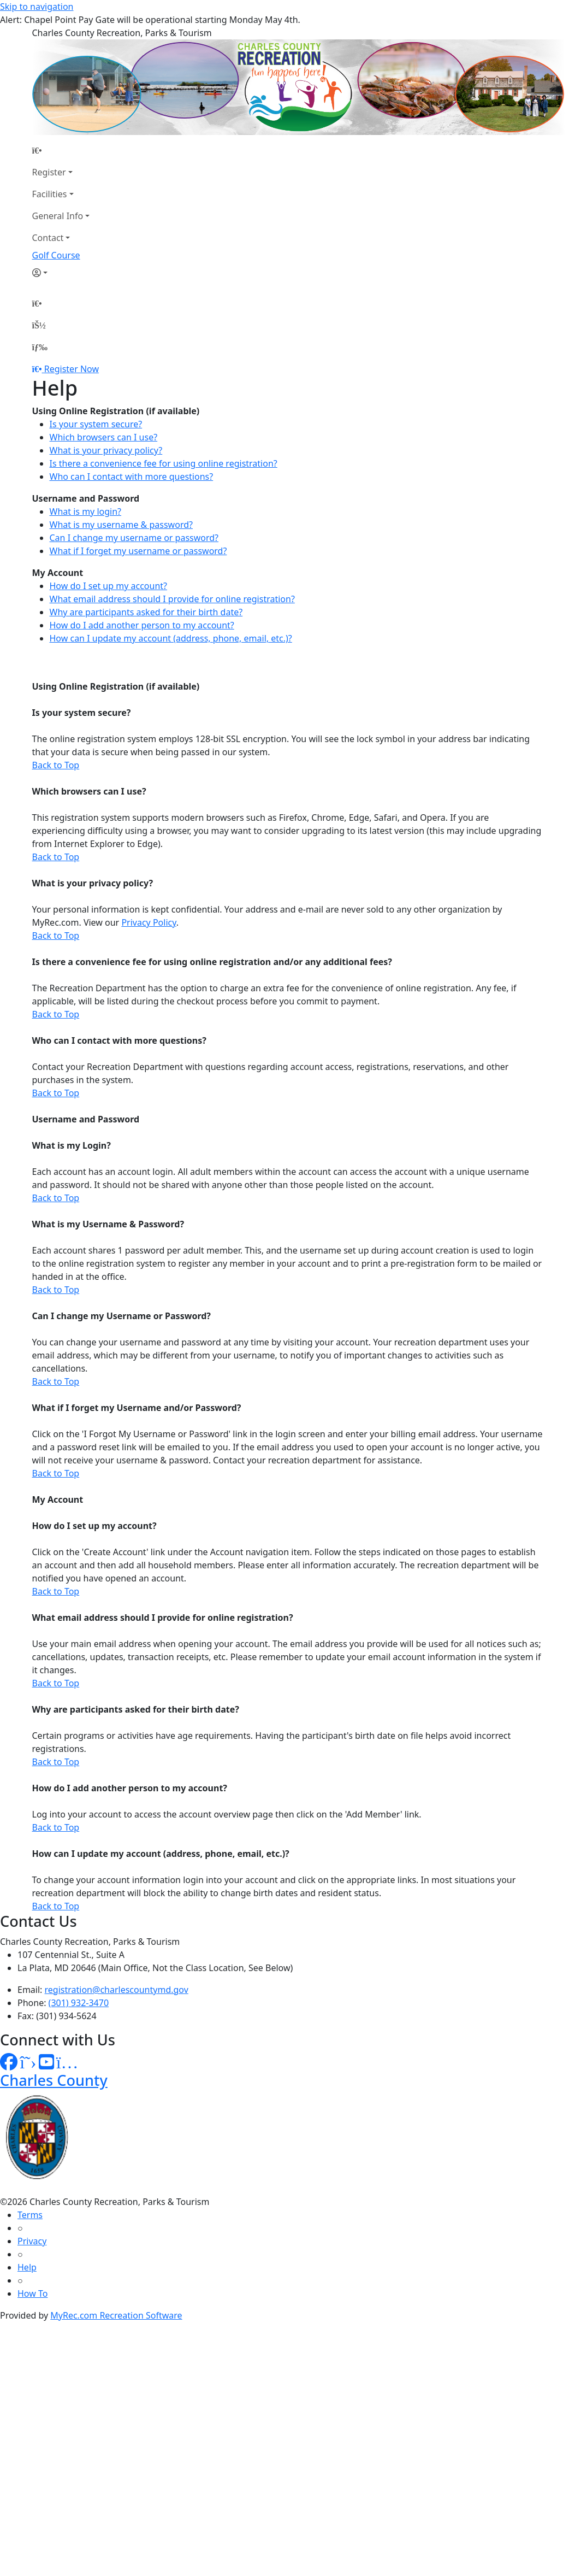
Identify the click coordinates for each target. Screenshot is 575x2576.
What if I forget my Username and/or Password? (136, 1408)
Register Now (71, 369)
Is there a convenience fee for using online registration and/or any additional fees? (212, 962)
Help (27, 2267)
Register (49, 172)
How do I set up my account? (109, 586)
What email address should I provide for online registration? (172, 599)
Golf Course (56, 255)
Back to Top (56, 765)
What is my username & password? (121, 525)
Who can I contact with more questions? (132, 476)
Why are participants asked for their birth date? (146, 612)
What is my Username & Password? (108, 1224)
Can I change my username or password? (134, 538)
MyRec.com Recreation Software (116, 2315)
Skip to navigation (36, 7)
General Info (58, 216)
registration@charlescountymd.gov (116, 1990)
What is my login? (86, 511)
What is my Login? (71, 1145)
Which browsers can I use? (104, 437)
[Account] (61, 273)
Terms (30, 2215)
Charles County (54, 2080)
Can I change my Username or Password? (121, 1316)
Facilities (49, 194)
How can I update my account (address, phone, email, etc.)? (171, 638)
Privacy (31, 2241)
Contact (48, 238)
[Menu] (40, 347)
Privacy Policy (148, 922)
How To (32, 2293)
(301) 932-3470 (79, 2003)
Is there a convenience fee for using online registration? (163, 463)
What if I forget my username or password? (138, 551)
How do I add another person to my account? (142, 625)
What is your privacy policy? (106, 450)
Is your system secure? (96, 424)
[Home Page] (61, 150)
